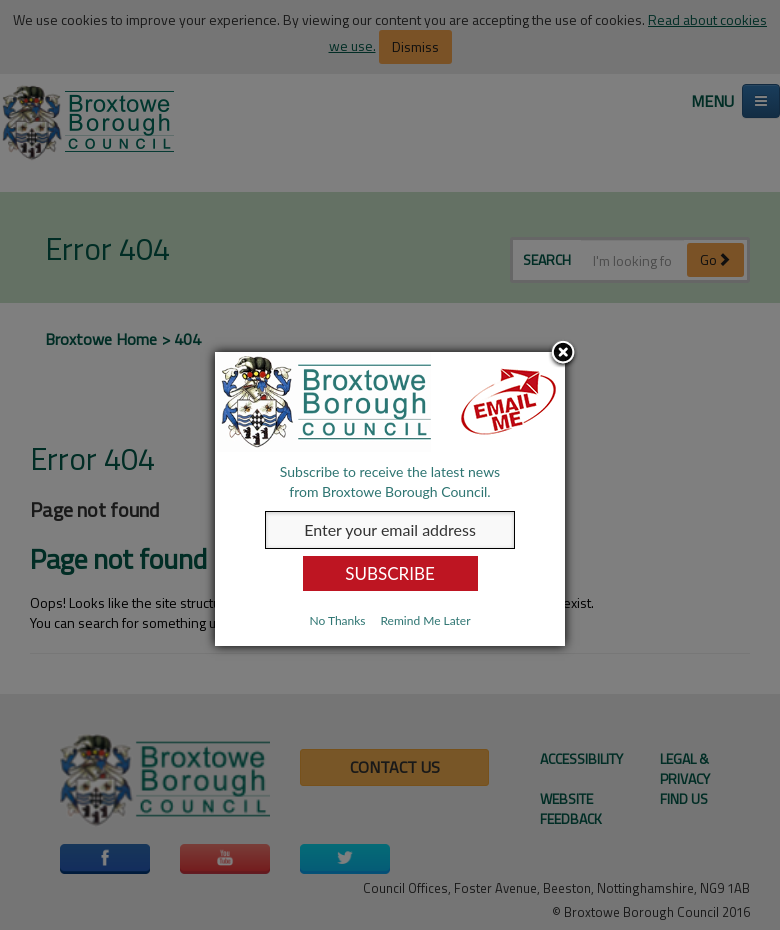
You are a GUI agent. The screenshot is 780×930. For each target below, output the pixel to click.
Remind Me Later (425, 620)
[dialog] (390, 499)
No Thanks (337, 620)
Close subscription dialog (563, 354)
